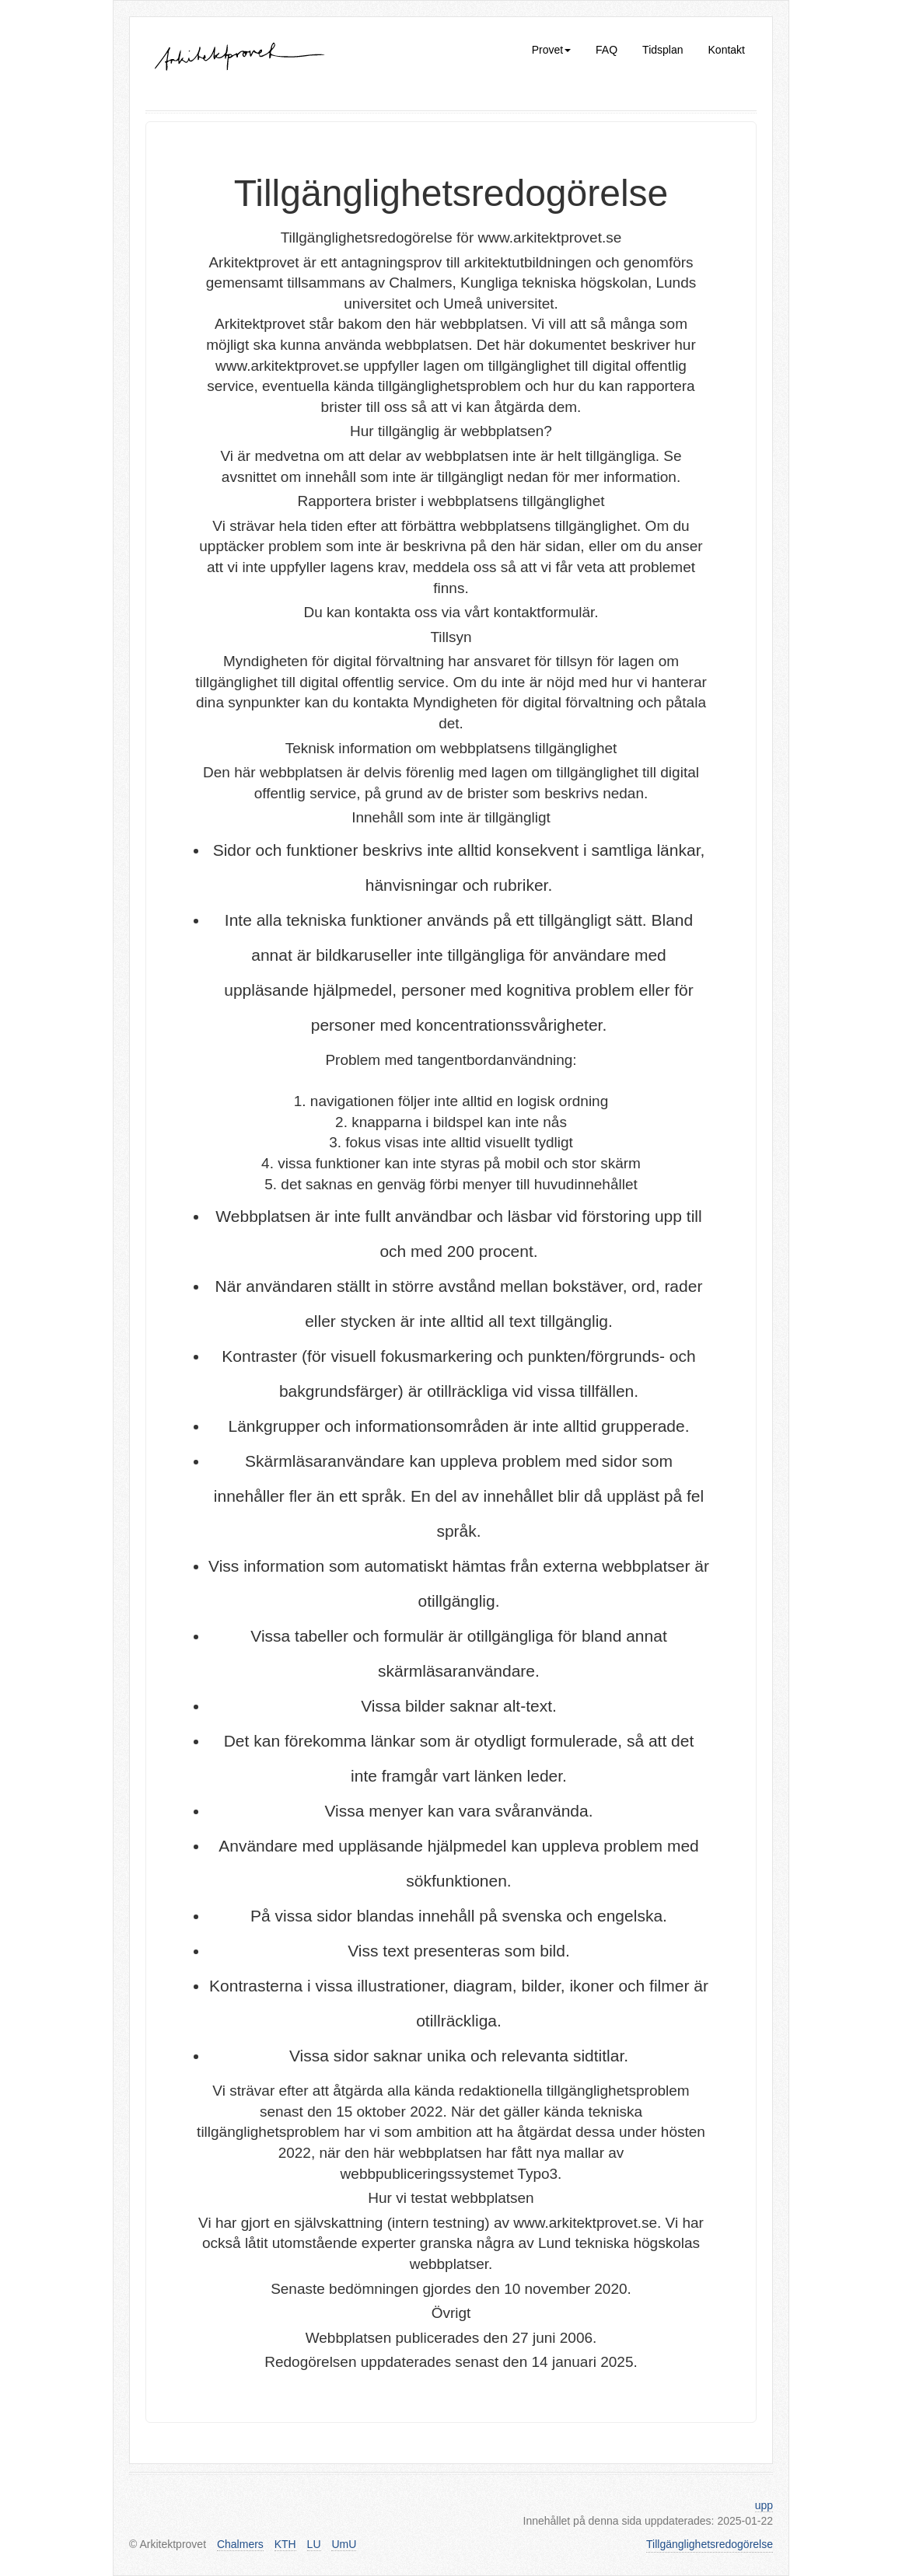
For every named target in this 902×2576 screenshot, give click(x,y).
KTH (285, 2544)
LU (314, 2544)
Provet (551, 50)
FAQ (606, 50)
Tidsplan (662, 50)
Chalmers (240, 2544)
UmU (343, 2544)
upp (764, 2505)
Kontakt (726, 50)
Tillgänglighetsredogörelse (709, 2544)
